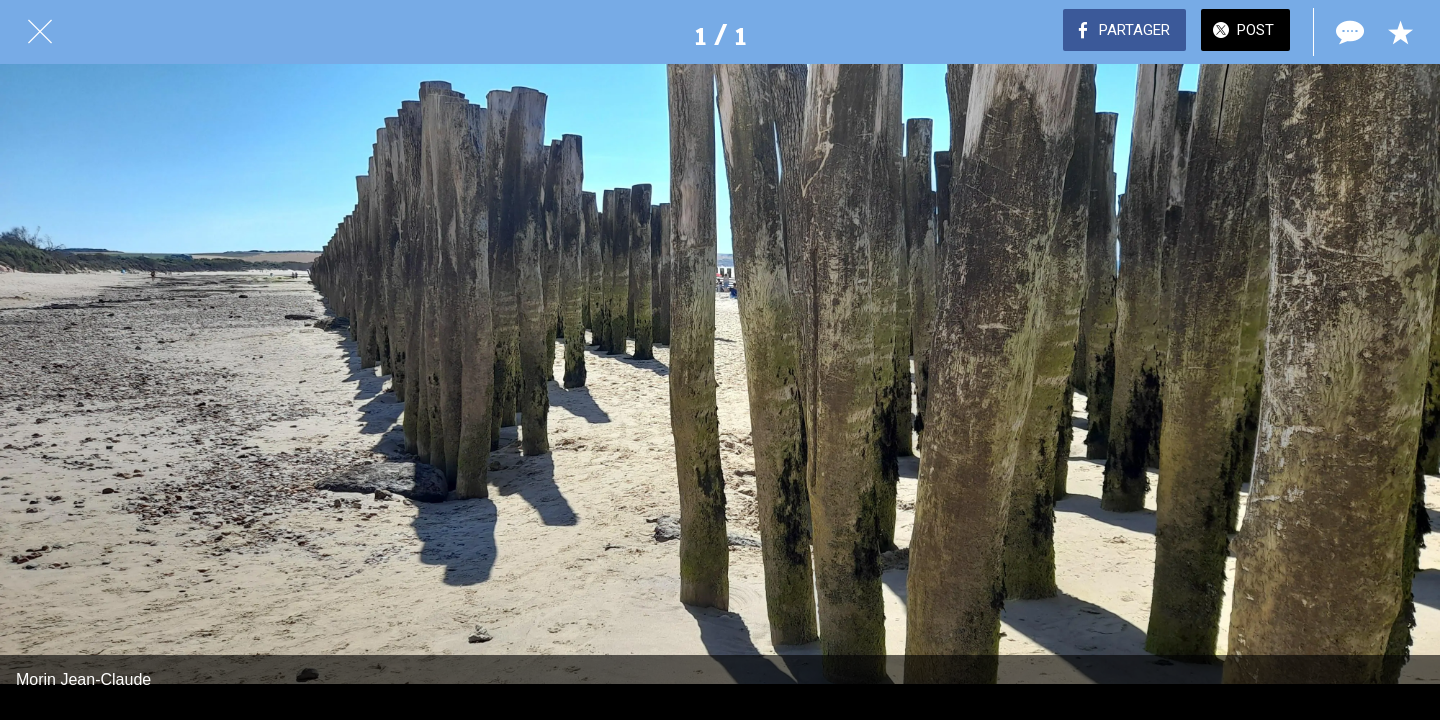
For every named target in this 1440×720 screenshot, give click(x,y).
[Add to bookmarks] (1400, 32)
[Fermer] (40, 32)
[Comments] (1348, 32)
